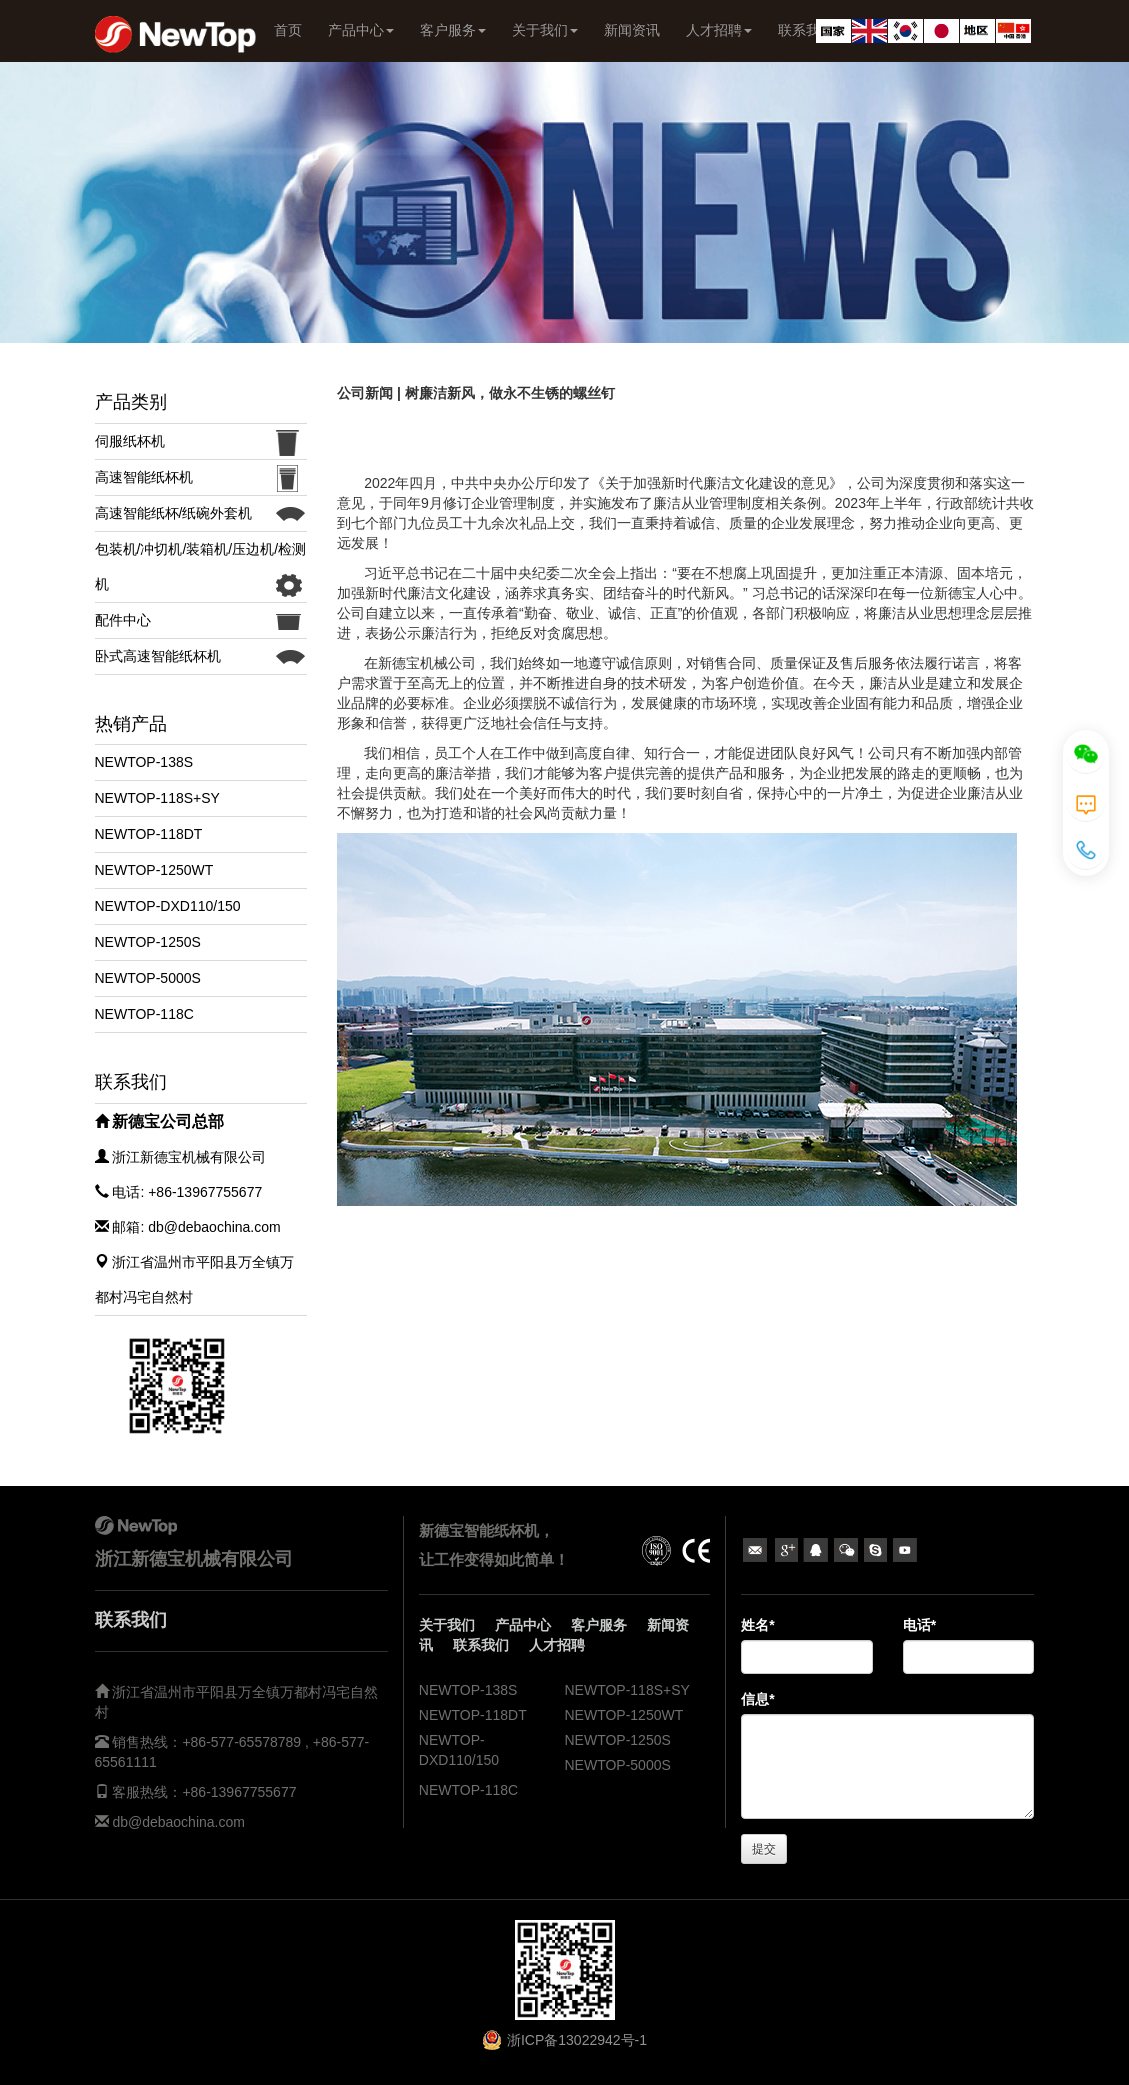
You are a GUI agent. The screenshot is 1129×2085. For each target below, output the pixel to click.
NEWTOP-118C (144, 1014)
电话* (919, 1625)
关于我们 (545, 30)
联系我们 (481, 1645)
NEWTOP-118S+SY (157, 798)
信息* (757, 1699)
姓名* (757, 1625)
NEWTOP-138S (144, 762)
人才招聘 (719, 30)
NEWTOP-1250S (148, 942)
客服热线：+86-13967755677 (203, 1792)
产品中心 (361, 30)
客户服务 (453, 30)
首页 (288, 30)
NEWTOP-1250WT (154, 870)
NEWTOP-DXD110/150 (168, 906)
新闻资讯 (632, 30)
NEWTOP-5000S (148, 978)
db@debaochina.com (178, 1822)
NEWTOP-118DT (149, 834)
